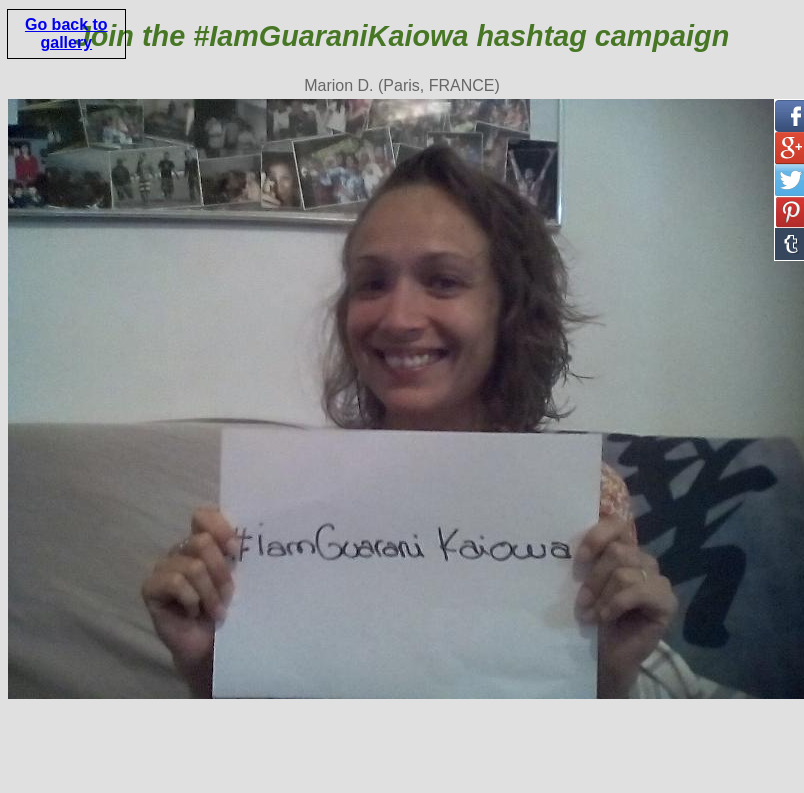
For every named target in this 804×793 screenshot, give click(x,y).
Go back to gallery (66, 33)
